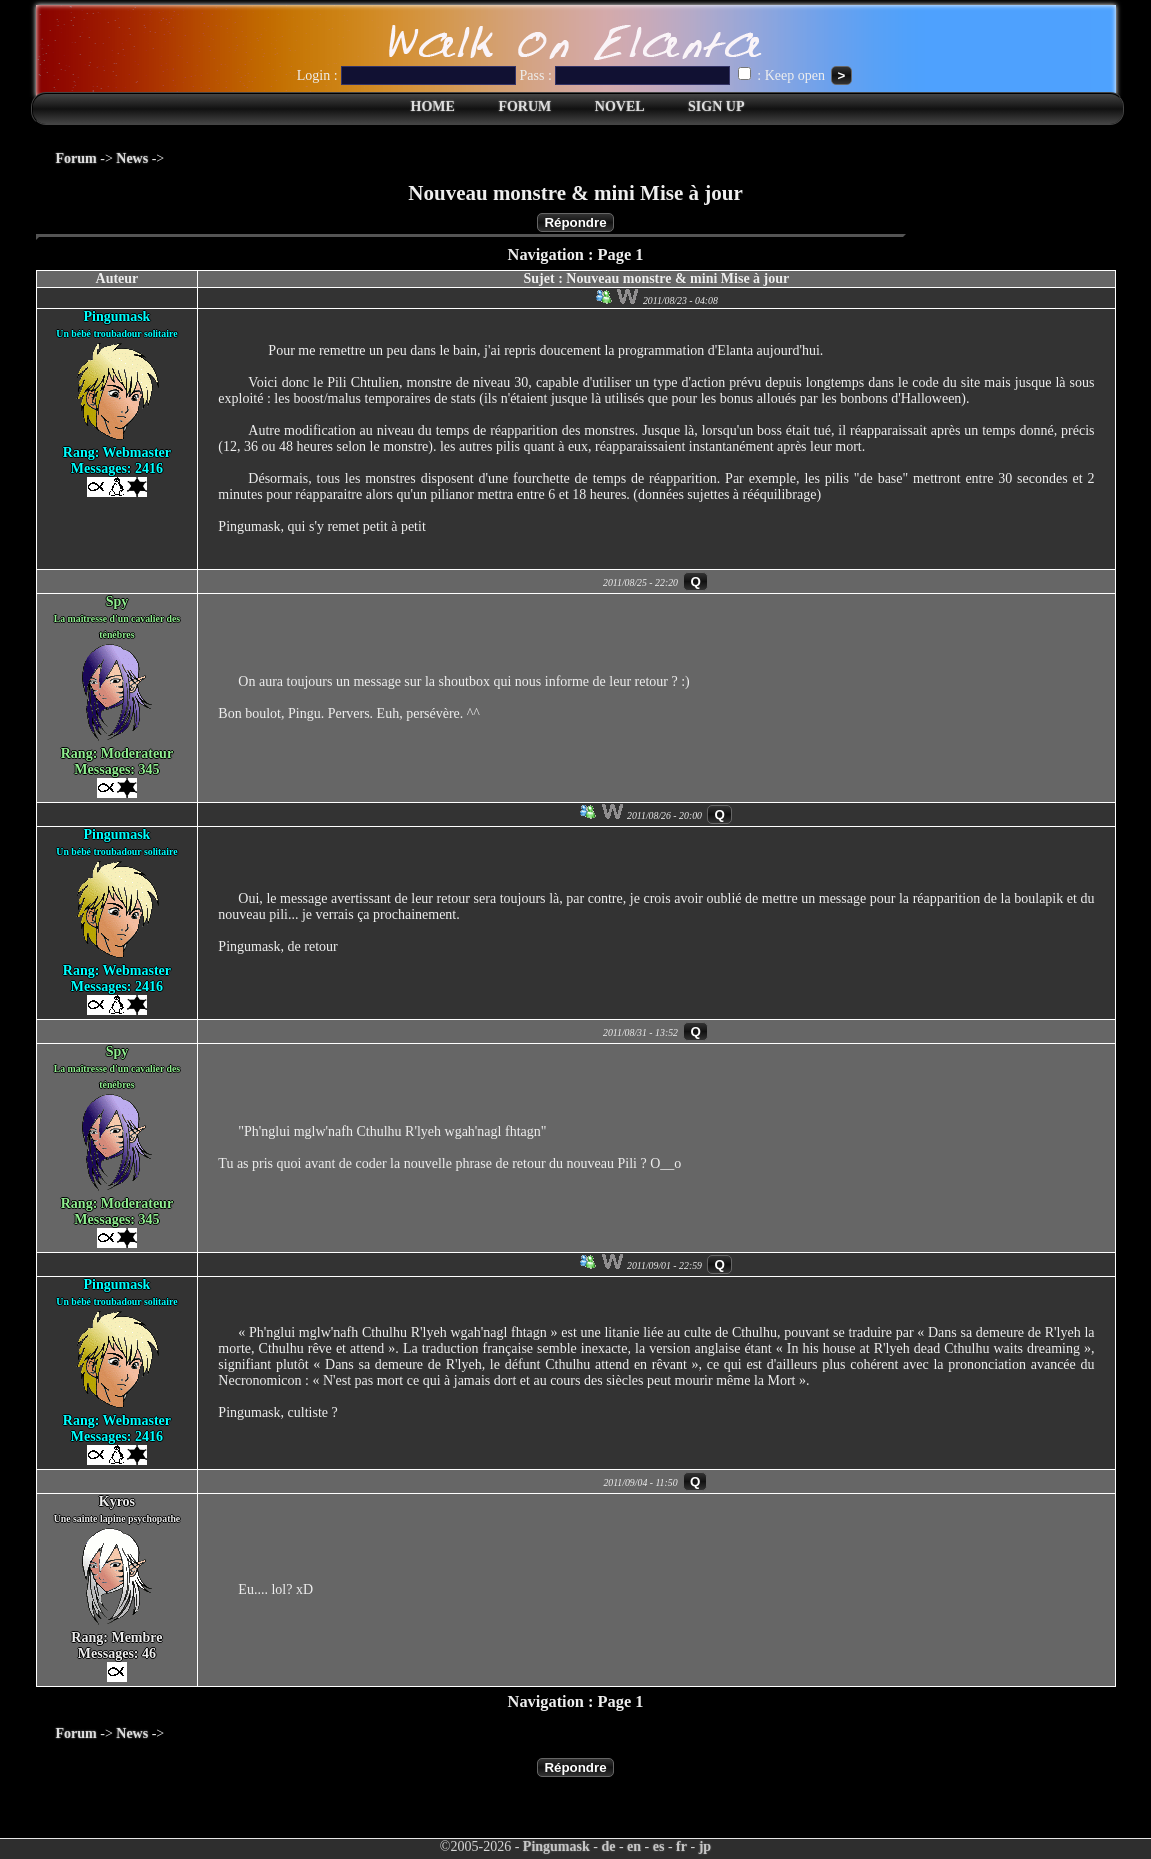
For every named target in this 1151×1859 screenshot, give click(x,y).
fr (681, 1846)
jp (705, 1846)
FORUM (524, 106)
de (608, 1846)
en (634, 1846)
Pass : (627, 75)
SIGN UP (716, 106)
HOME (433, 106)
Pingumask (556, 1846)
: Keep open (783, 75)
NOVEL (620, 106)
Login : (408, 75)
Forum (76, 158)
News (132, 158)
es (659, 1846)
